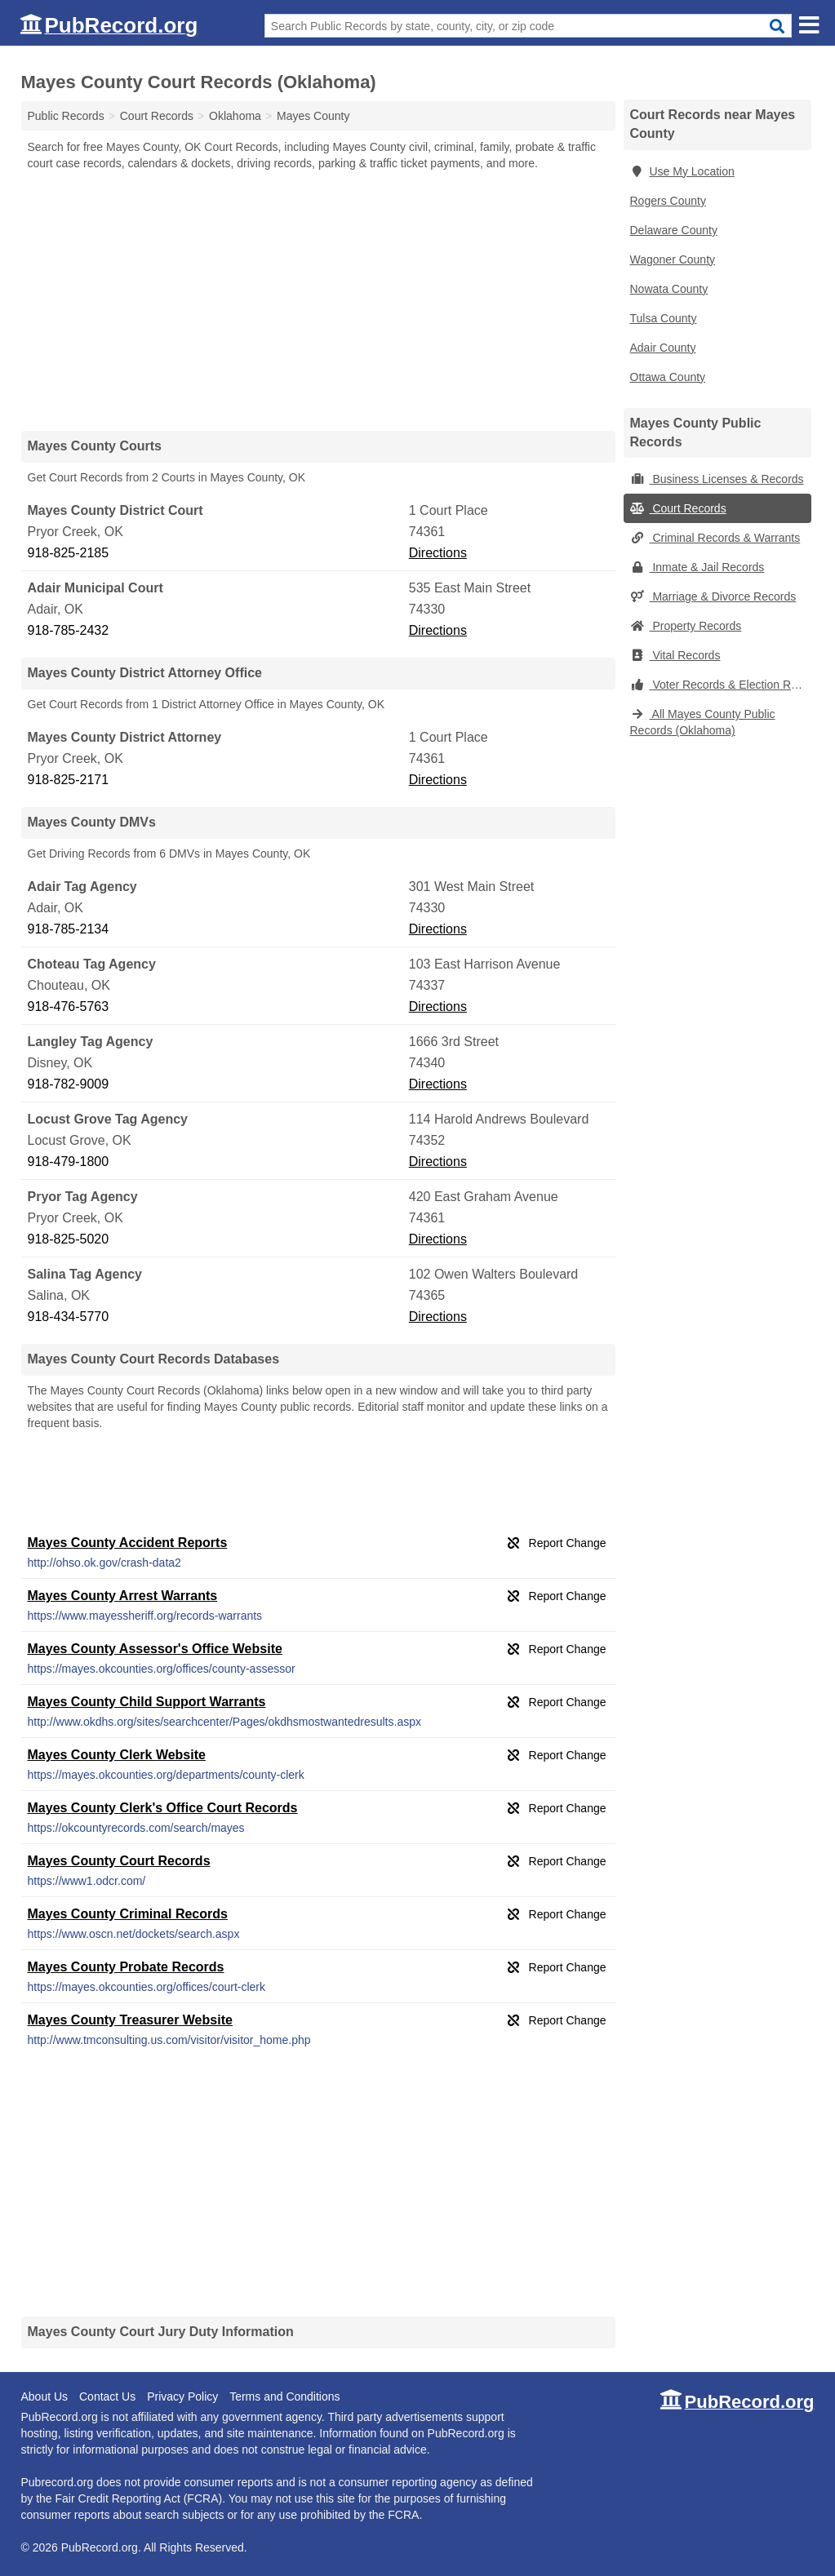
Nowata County (669, 288)
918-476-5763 (68, 1006)
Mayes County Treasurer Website (130, 2020)
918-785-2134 (68, 929)
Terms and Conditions (284, 2396)
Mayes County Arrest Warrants (123, 1596)
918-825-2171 (68, 780)
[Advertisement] (318, 300)
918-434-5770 (68, 1316)
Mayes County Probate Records (126, 1967)
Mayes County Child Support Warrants (147, 1702)
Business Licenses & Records (717, 478)
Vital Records (675, 655)
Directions (438, 553)
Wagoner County (673, 259)
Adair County (663, 347)
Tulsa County (663, 318)
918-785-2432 (68, 630)
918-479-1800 (68, 1161)
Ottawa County (668, 377)
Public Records (66, 115)
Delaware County (673, 230)
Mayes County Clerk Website (117, 1755)
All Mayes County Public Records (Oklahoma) (702, 722)
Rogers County (668, 200)
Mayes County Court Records (119, 1861)
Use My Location (682, 171)
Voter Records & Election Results (720, 684)
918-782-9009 (68, 1084)
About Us (45, 2396)
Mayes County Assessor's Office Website (155, 1649)
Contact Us (107, 2396)
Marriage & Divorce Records (713, 596)
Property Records (686, 625)
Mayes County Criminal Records (128, 1914)
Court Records (678, 508)
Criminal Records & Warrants (715, 537)
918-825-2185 (68, 553)
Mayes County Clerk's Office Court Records (163, 1808)
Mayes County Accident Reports (128, 1543)
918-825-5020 (68, 1239)
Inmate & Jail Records (697, 567)
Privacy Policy (182, 2396)
